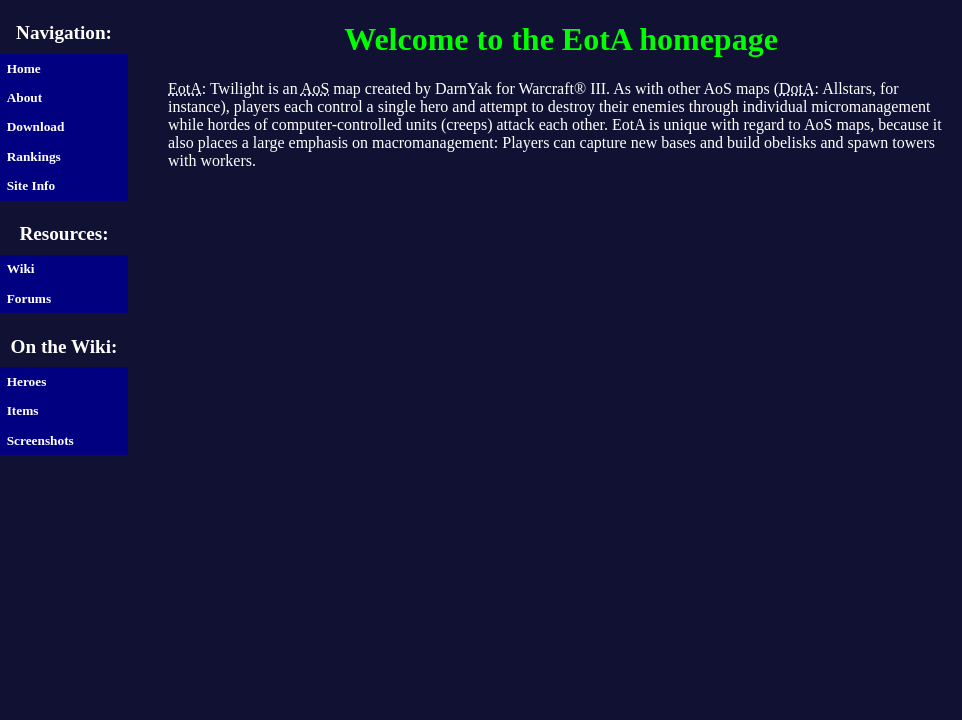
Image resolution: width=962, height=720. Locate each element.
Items (23, 410)
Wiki (21, 268)
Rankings (34, 156)
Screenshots (40, 440)
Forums (29, 298)
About (25, 97)
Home (24, 68)
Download (36, 126)
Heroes (27, 381)
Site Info (31, 185)
